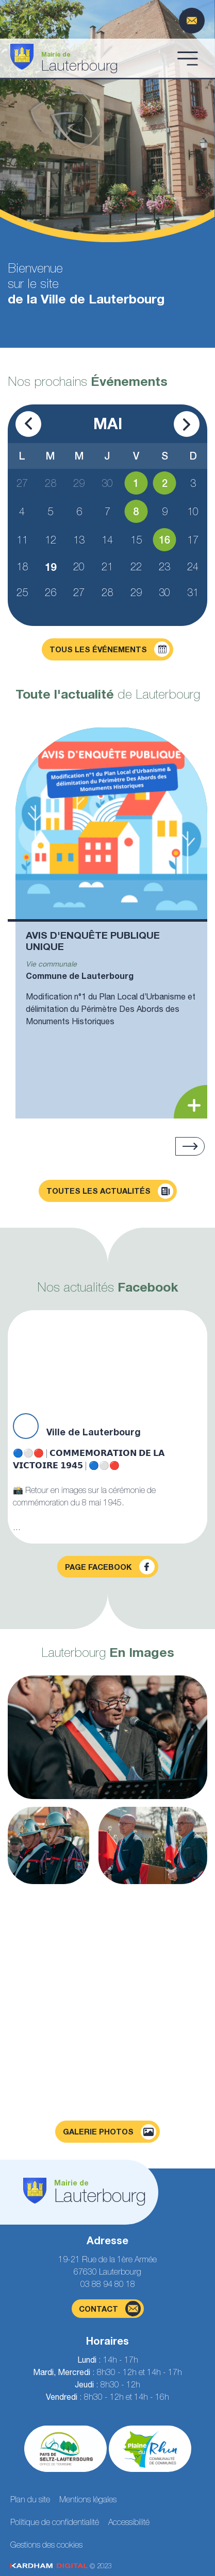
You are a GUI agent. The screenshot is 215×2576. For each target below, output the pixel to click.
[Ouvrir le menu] (188, 58)
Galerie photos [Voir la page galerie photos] (109, 2132)
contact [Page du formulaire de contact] (110, 2308)
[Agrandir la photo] (107, 1737)
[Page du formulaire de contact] (192, 20)
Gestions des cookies (46, 2544)
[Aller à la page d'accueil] (90, 58)
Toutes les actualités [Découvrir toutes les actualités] (109, 1191)
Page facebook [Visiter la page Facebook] (110, 1566)
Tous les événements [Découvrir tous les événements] (109, 649)
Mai (107, 423)
